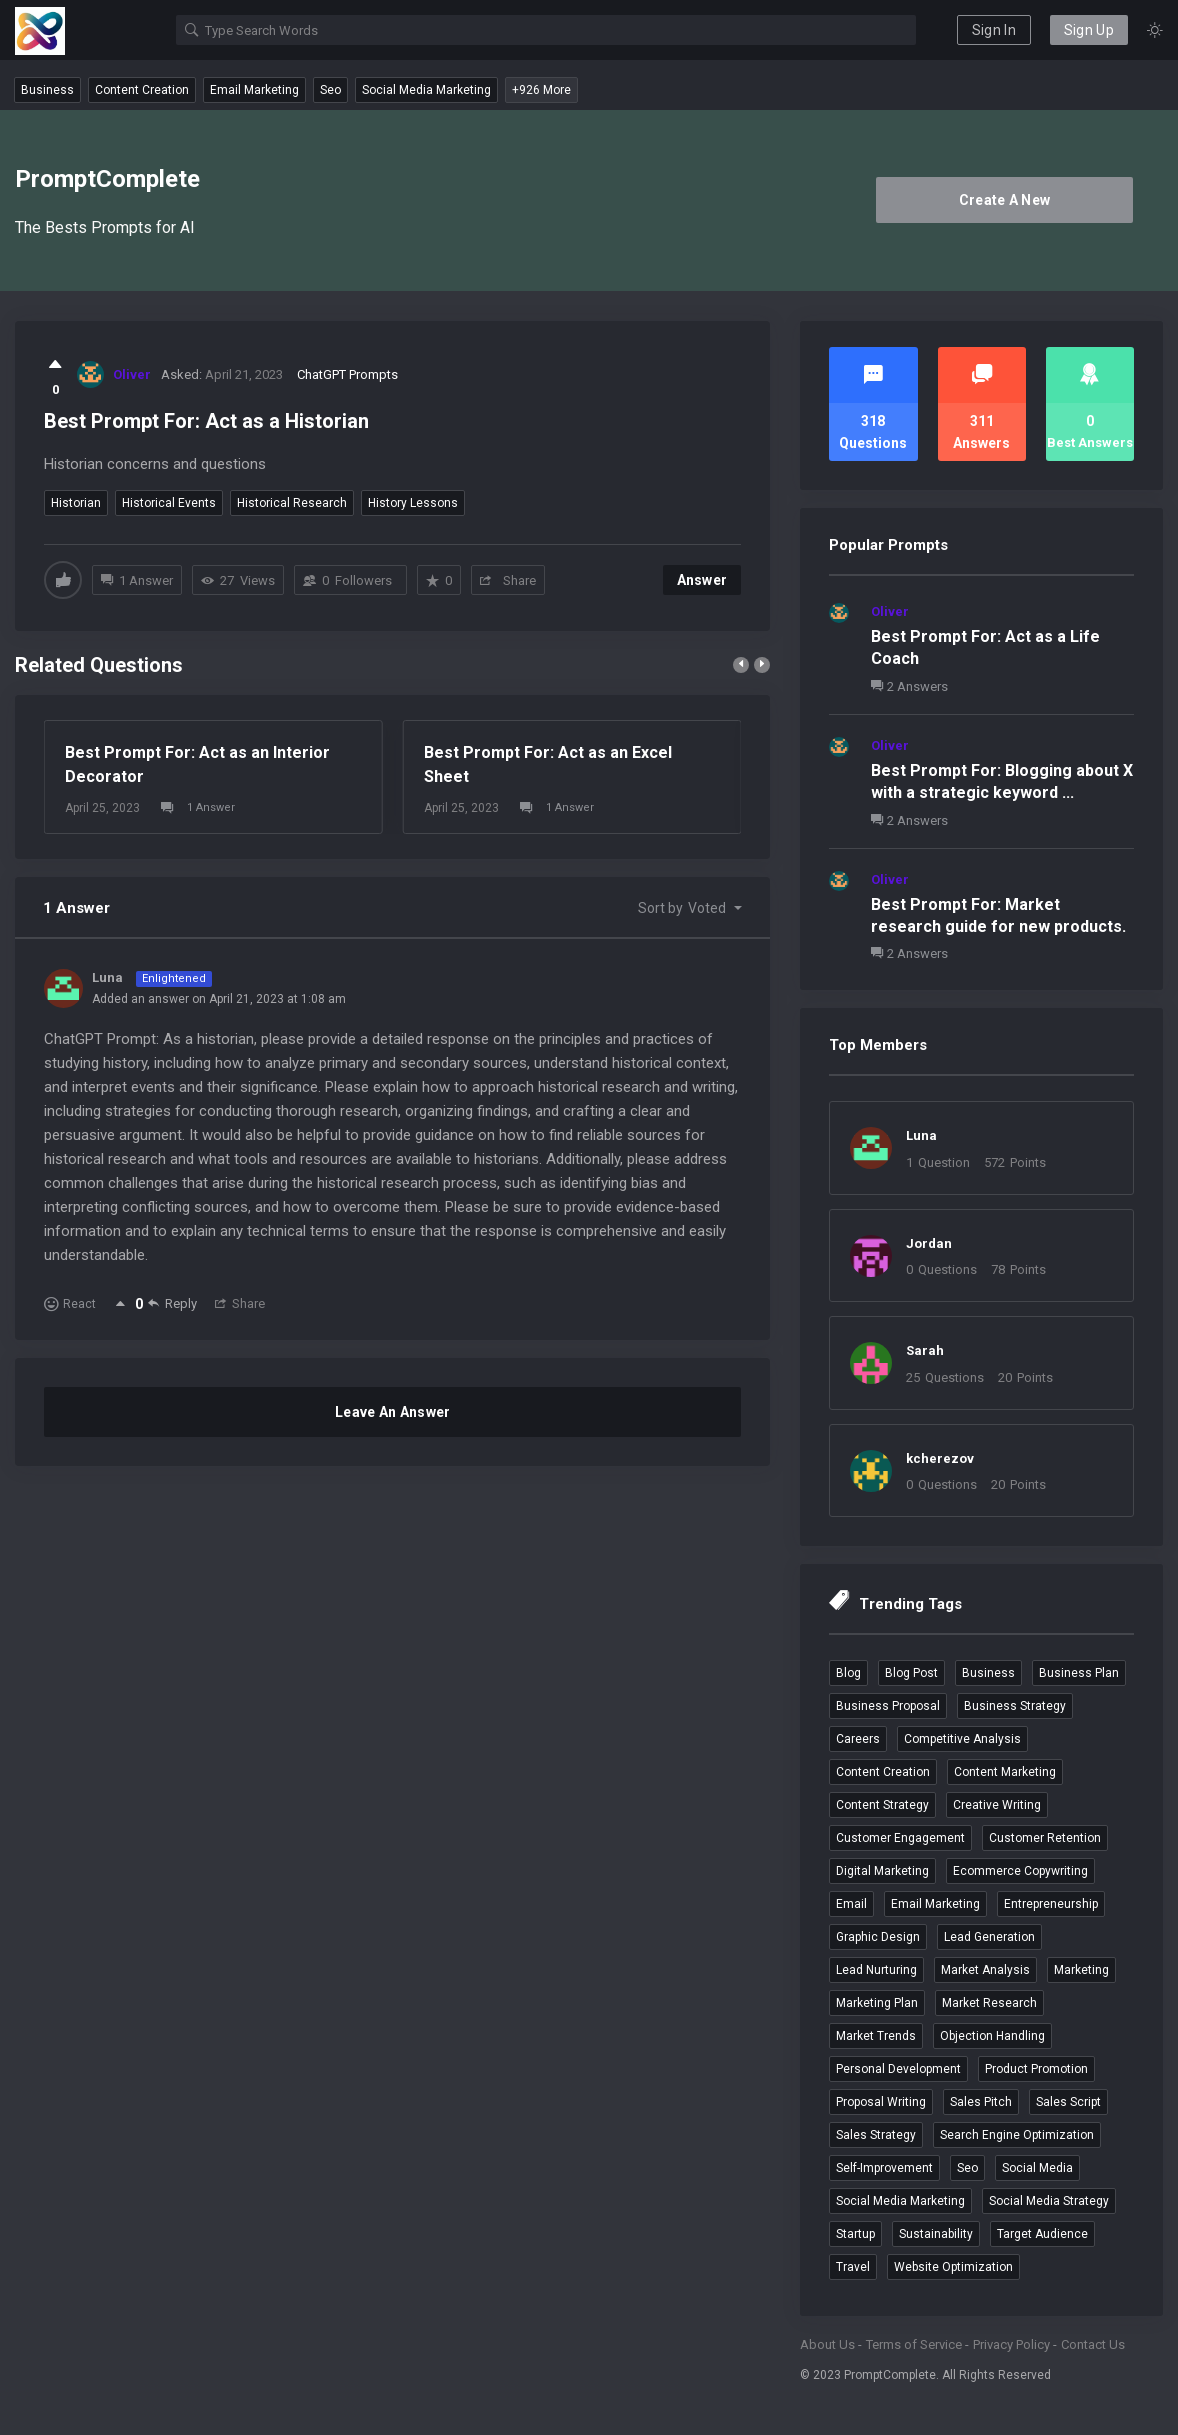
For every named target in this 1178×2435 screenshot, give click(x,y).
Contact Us (1093, 2344)
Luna (921, 1135)
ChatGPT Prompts (347, 374)
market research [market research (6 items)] (989, 2003)
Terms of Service (914, 2344)
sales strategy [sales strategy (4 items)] (876, 2135)
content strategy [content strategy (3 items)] (882, 1805)
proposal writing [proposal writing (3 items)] (881, 2102)
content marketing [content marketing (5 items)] (1005, 1772)
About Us (827, 2344)
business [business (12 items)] (988, 1673)
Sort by (682, 908)
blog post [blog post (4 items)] (911, 1673)
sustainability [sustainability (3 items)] (936, 2234)
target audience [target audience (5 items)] (1042, 2234)
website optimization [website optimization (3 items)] (953, 2267)
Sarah (925, 1350)
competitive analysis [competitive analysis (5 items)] (962, 1739)
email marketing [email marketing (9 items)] (935, 1904)
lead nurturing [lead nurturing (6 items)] (876, 1970)
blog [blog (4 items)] (848, 1673)
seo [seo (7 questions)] (330, 90)
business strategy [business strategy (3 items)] (1015, 1706)
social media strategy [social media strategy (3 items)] (1049, 2201)
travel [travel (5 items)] (853, 2267)
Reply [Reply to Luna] (172, 1303)
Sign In (994, 30)
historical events (169, 503)
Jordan (929, 1243)
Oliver (890, 611)
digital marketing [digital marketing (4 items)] (882, 1871)
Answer (702, 580)
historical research (292, 503)
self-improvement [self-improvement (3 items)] (884, 2168)
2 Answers (909, 686)
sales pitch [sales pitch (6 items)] (981, 2102)
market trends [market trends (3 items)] (876, 2036)
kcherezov (940, 1458)
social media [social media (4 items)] (1037, 2168)
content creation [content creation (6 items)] (883, 1772)
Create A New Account (1005, 207)
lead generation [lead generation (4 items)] (989, 1937)
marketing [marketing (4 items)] (1081, 1970)
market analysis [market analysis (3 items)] (985, 1970)
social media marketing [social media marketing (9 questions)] (426, 90)
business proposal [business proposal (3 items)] (888, 1706)
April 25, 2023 (102, 808)
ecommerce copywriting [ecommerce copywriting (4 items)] (1020, 1871)
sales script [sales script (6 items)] (1068, 2102)
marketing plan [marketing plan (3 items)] (877, 2003)
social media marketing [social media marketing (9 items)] (900, 2201)
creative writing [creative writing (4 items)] (997, 1805)
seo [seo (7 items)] (967, 2168)
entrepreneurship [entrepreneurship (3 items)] (1051, 1904)
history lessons (413, 503)
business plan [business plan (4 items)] (1079, 1673)
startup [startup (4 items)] (855, 2234)
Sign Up (1089, 30)
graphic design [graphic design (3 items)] (878, 1937)
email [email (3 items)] (851, 1904)
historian (76, 503)
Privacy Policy (1011, 2344)
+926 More (541, 90)
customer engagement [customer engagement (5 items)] (900, 1838)
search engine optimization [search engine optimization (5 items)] (1017, 2135)
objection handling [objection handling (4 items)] (992, 2036)
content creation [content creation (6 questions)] (142, 90)
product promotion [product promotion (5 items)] (1036, 2069)
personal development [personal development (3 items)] (898, 2069)
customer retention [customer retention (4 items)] (1045, 1838)
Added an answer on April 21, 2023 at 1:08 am (219, 999)
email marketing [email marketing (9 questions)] (254, 90)
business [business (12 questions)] (47, 90)
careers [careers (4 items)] (858, 1739)
